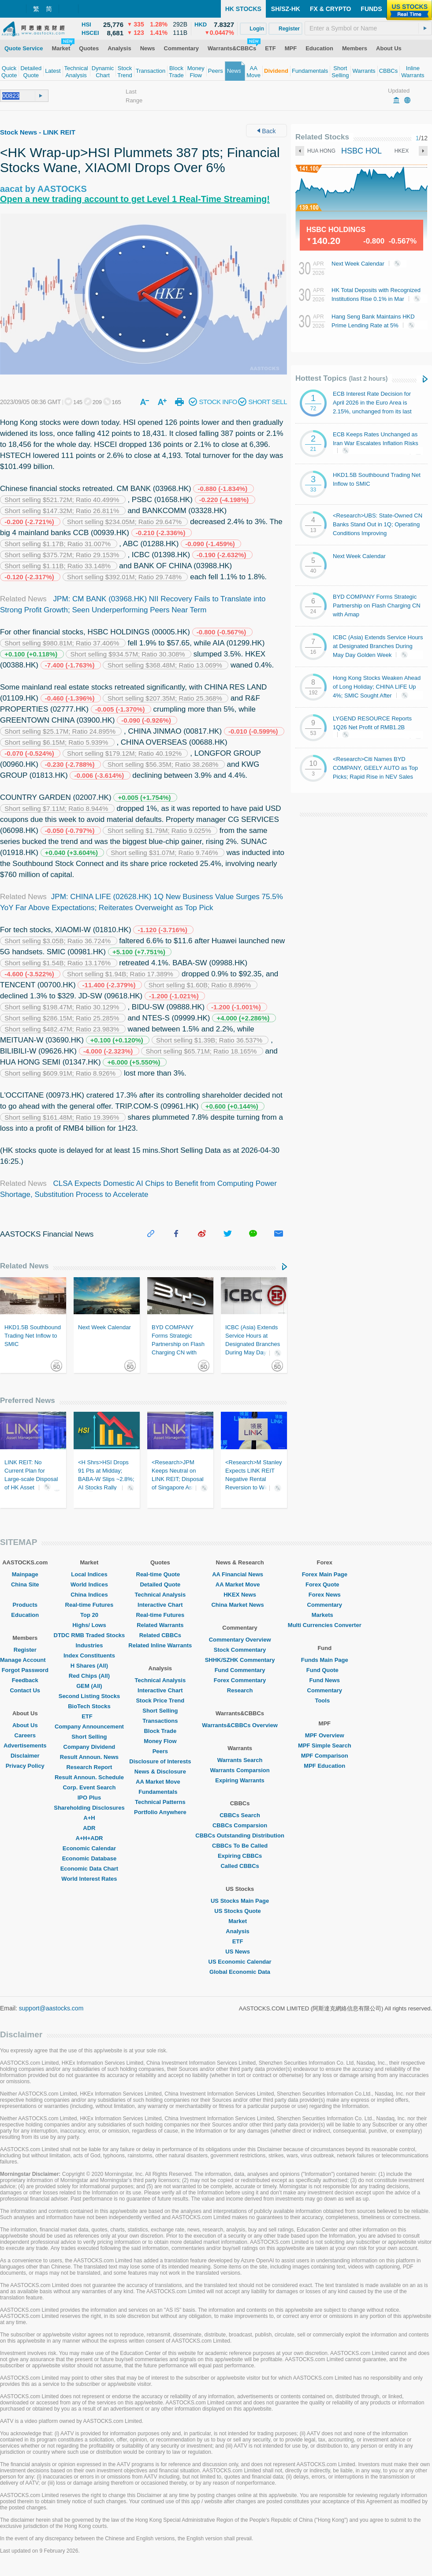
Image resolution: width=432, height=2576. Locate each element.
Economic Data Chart (89, 1868)
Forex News (325, 1594)
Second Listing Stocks (89, 1696)
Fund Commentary (240, 1670)
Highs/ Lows (89, 1625)
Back (266, 131)
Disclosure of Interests (160, 1761)
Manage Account (25, 1660)
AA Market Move (160, 1781)
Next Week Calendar (368, 263)
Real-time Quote (160, 1574)
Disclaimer (25, 1755)
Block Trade (160, 1731)
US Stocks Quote (239, 1911)
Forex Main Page (324, 1574)
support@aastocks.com (51, 2008)
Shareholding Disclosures (89, 1807)
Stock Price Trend (160, 1700)
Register (25, 1649)
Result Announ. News (89, 1757)
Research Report (89, 1767)
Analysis (239, 1931)
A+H (89, 1818)
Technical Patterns (160, 1802)
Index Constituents (89, 1655)
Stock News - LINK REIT (37, 132)
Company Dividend (89, 1747)
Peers (160, 1751)
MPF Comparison (324, 1755)
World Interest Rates (89, 1878)
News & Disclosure (160, 1771)
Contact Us (25, 1690)
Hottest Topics (341, 378)
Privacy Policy (25, 1765)
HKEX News (239, 1594)
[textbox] (368, 28)
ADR (89, 1828)
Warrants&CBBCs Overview (239, 1725)
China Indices (89, 1594)
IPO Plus (89, 1797)
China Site (25, 1584)
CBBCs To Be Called (240, 1845)
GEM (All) (89, 1686)
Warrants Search (240, 1760)
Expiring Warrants (239, 1780)
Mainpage (25, 1574)
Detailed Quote (160, 1584)
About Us (25, 1725)
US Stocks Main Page (240, 1900)
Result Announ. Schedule (89, 1777)
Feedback (25, 1680)
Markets (325, 1615)
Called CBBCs (239, 1866)
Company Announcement (89, 1726)
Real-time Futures (89, 1604)
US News (239, 1951)
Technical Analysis (160, 1594)
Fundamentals (160, 1792)
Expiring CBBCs (240, 1855)
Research (240, 1690)
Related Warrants (160, 1625)
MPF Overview (324, 1735)
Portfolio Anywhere (160, 1812)
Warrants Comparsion (239, 1770)
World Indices (89, 1584)
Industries (89, 1645)
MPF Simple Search (324, 1745)
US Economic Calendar (240, 1961)
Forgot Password (25, 1670)
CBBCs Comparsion (239, 1825)
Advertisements (25, 1745)
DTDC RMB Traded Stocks (89, 1635)
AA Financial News (240, 1574)
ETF (89, 1716)
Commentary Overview (240, 1639)
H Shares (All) (89, 1665)
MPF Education (324, 1765)
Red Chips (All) (89, 1675)
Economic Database (89, 1858)
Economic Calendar (89, 1848)
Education (25, 1615)
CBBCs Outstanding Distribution (239, 1835)
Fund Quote (324, 1670)
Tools (324, 1700)
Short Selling (89, 1736)
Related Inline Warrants (160, 1645)
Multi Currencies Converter (324, 1625)
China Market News (239, 1604)
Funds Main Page (324, 1660)
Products (25, 1604)
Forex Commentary (240, 1680)
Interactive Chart (160, 1604)
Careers (25, 1735)
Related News (24, 1266)
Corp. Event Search (89, 1787)
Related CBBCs (160, 1635)
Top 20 (89, 1615)
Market (239, 1921)
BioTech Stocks (89, 1706)
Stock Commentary (240, 1649)
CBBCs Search (240, 1815)
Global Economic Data (239, 1972)
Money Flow (160, 1741)
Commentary (324, 1604)
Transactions (160, 1720)
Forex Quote (324, 1584)
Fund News (324, 1680)
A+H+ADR (89, 1838)
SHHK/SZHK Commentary (240, 1660)
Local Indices (89, 1574)
